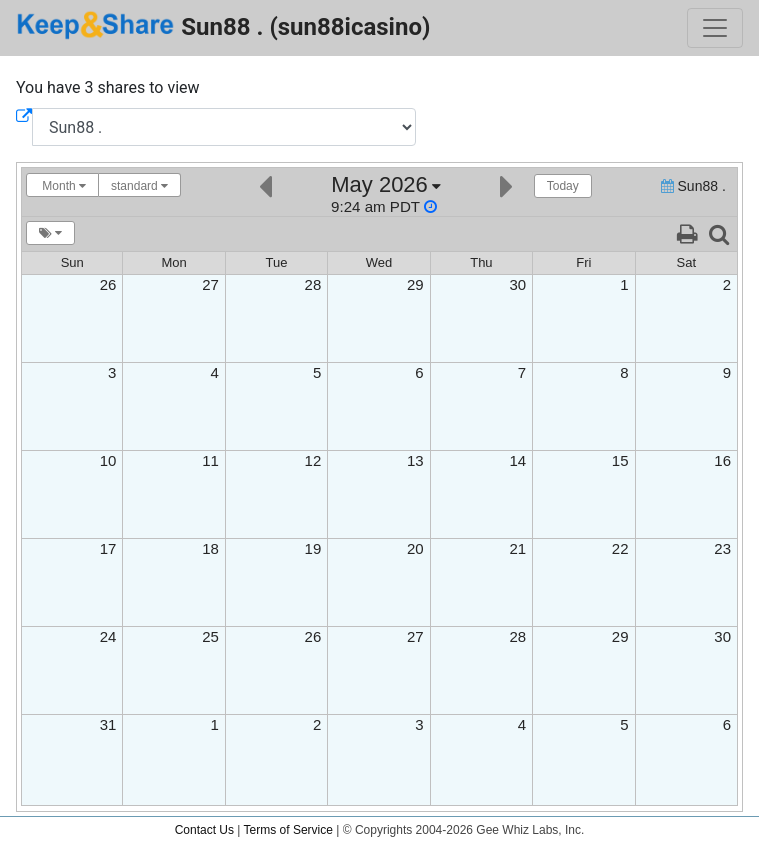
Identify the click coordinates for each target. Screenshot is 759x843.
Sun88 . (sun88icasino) (223, 25)
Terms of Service (288, 830)
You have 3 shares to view (108, 87)
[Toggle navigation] (715, 28)
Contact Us (204, 830)
